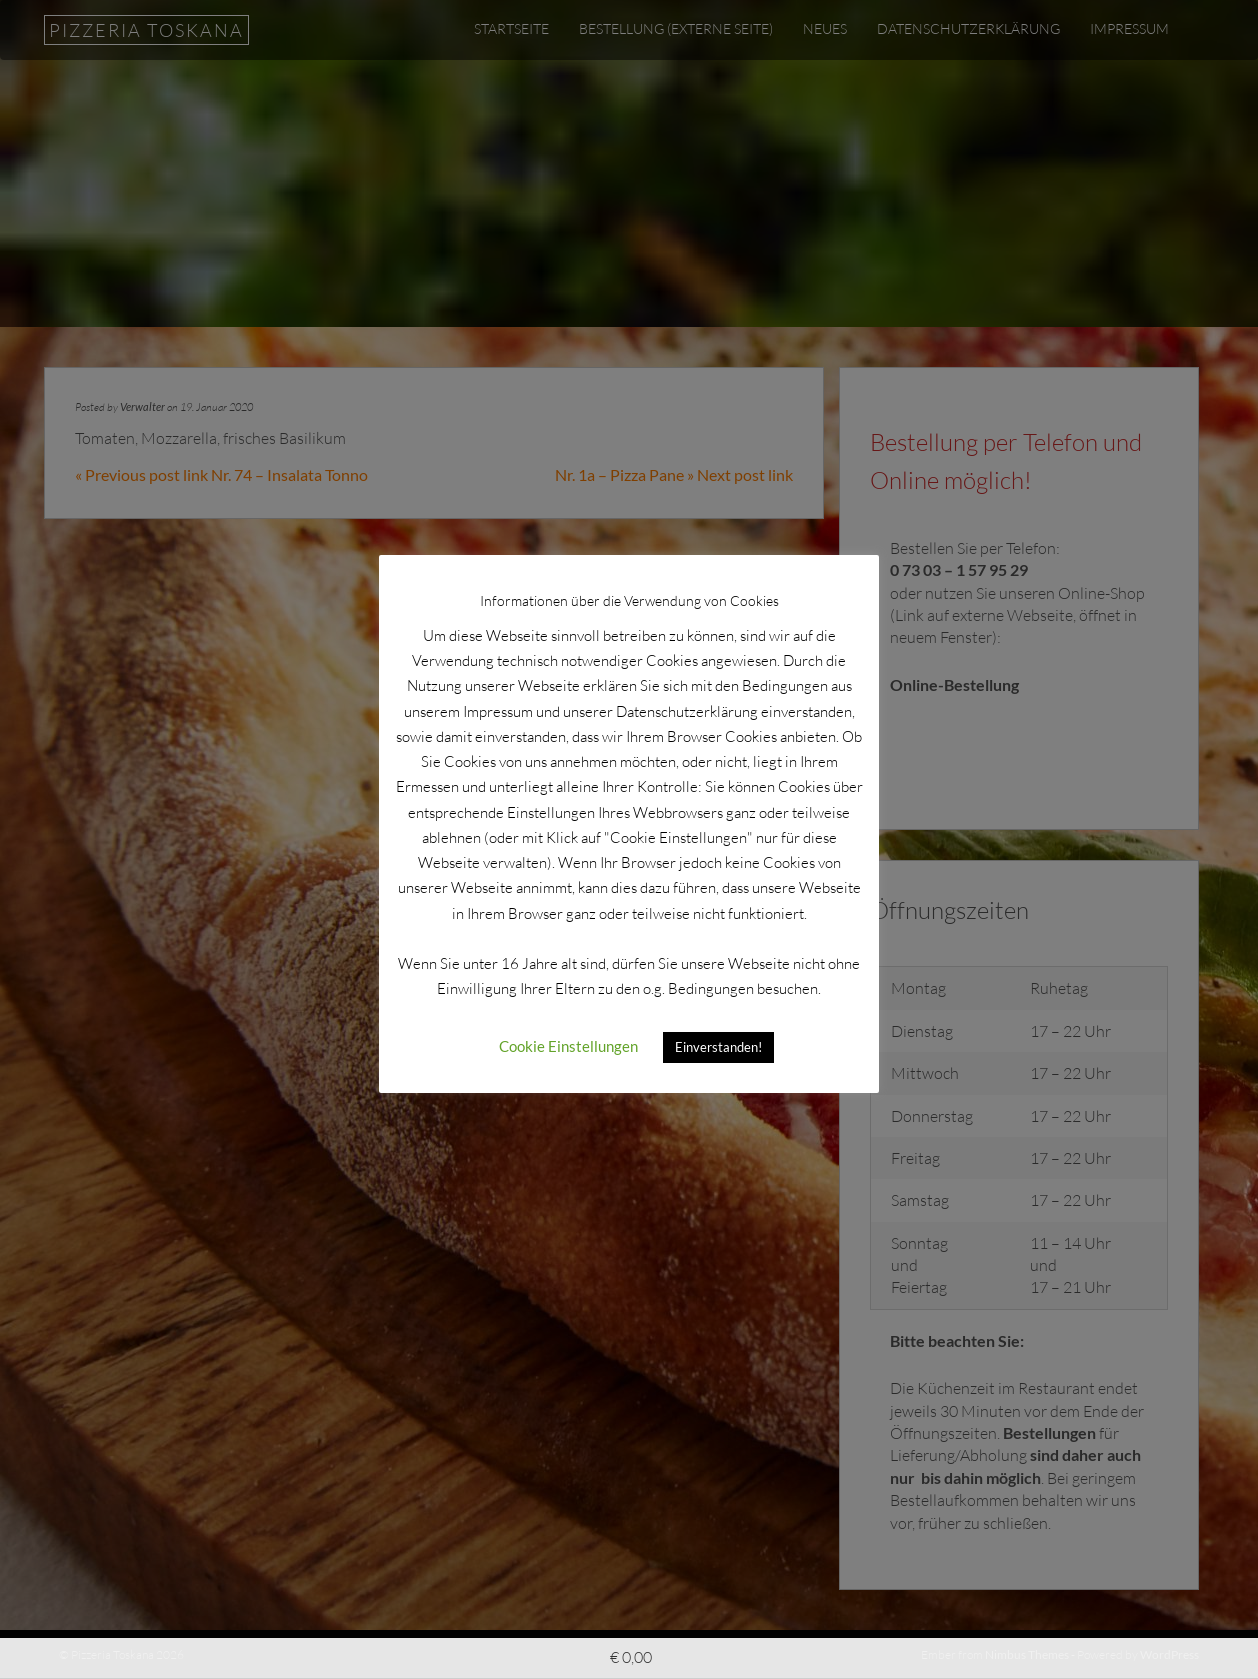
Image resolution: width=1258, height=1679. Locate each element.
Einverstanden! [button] (718, 1047)
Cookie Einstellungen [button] (568, 1046)
